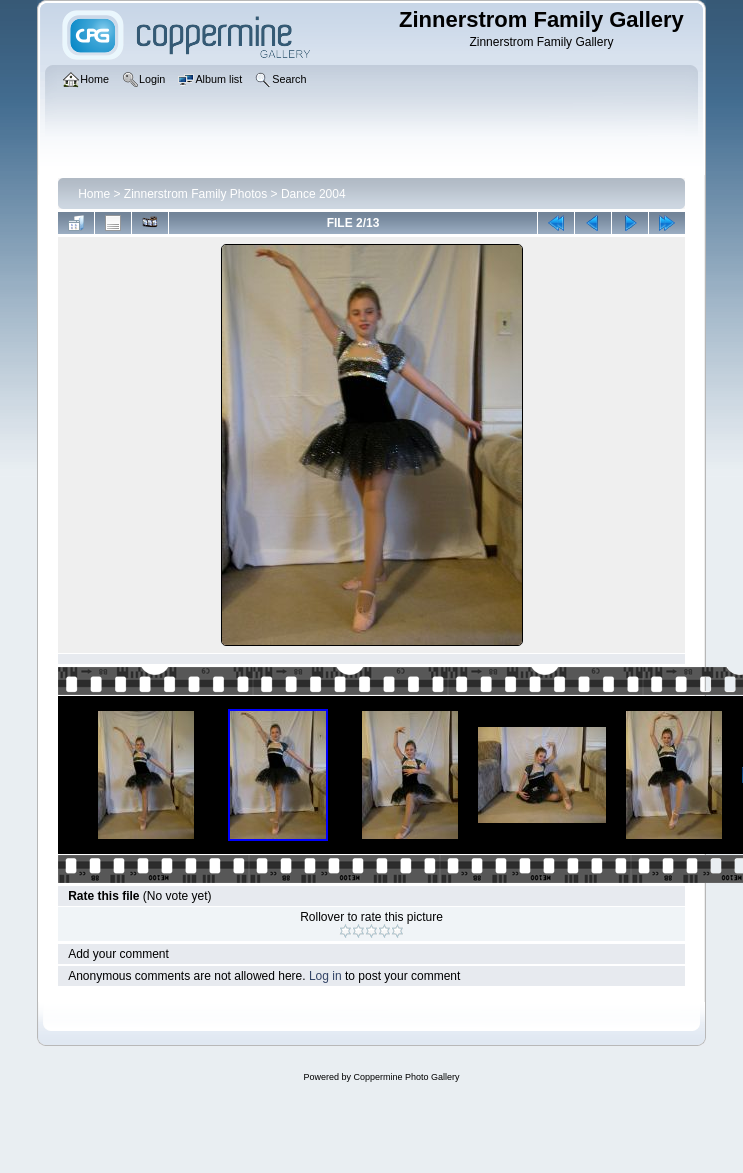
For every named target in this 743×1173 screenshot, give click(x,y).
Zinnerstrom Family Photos (195, 194)
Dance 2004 (313, 194)
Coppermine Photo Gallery (406, 1077)
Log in (325, 976)
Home (94, 194)
